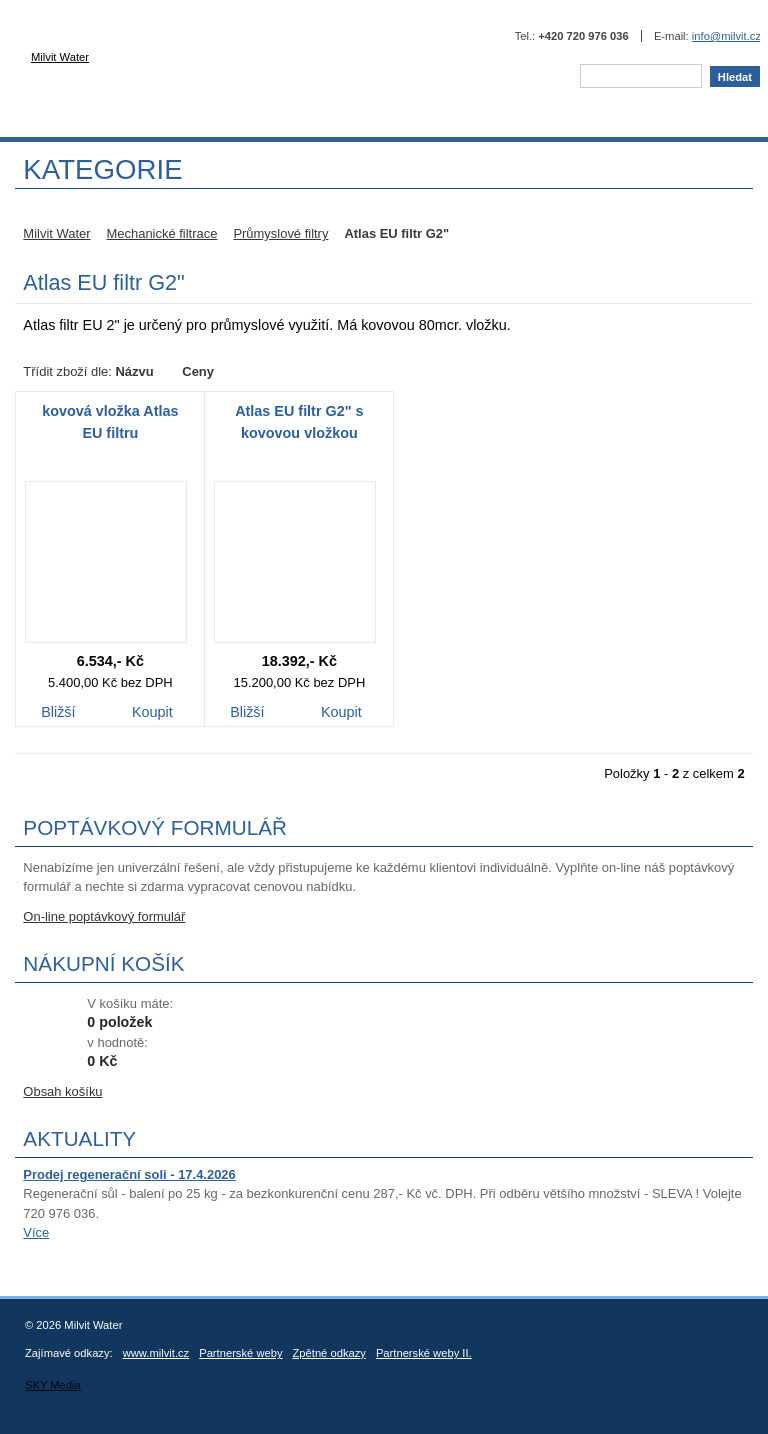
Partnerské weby (240, 1353)
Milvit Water (190, 66)
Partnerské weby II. (424, 1353)
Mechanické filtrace (162, 233)
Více (36, 1232)
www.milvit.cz (156, 1353)
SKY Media (53, 1385)
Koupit (152, 713)
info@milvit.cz (726, 36)
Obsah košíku (62, 1091)
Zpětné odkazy (329, 1353)
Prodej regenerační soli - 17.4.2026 (129, 1174)
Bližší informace (58, 713)
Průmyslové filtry (280, 233)
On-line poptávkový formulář (104, 916)
